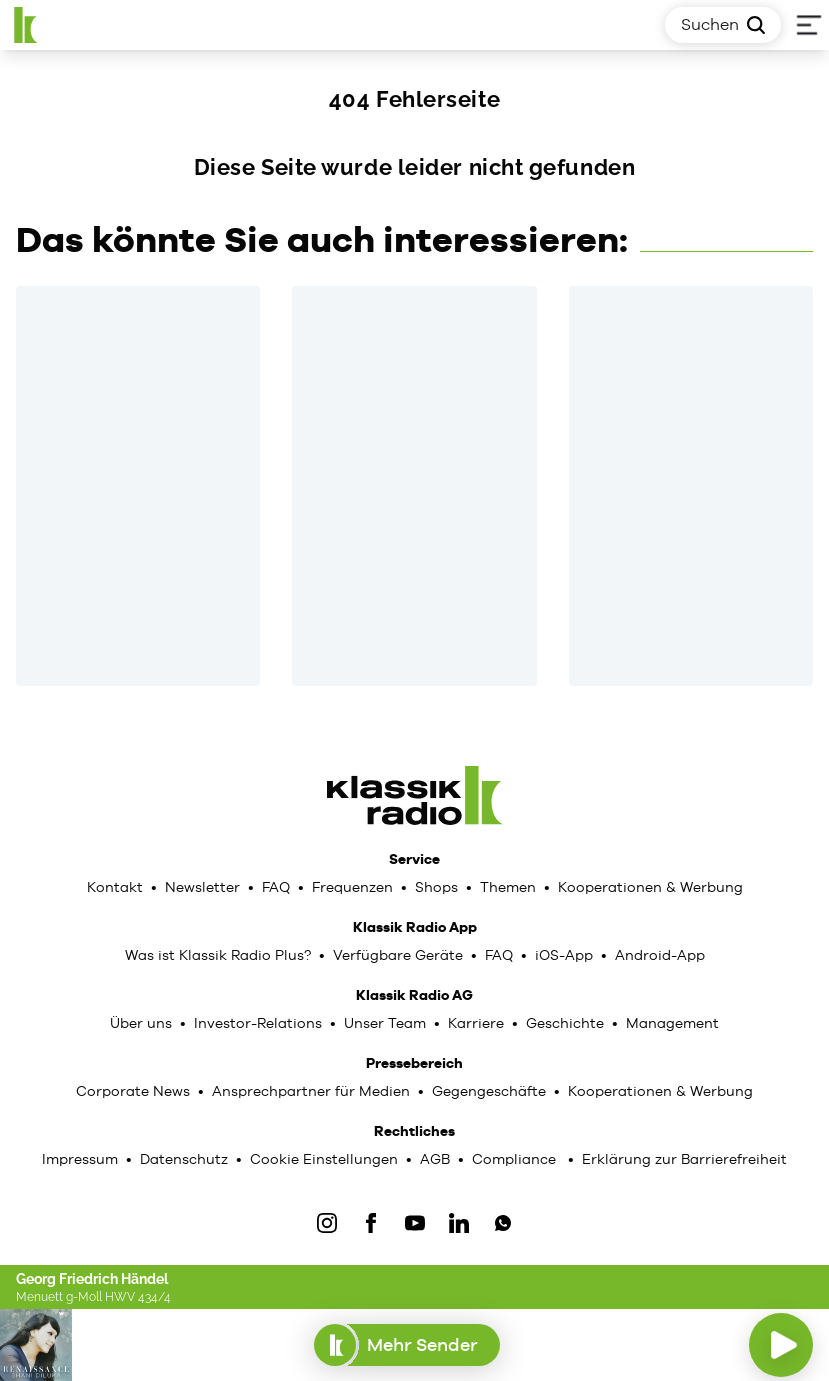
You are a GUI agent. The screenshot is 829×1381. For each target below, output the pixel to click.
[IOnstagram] (327, 1223)
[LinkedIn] (459, 1223)
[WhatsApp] (503, 1223)
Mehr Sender (406, 1345)
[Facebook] (371, 1223)
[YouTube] (415, 1223)
